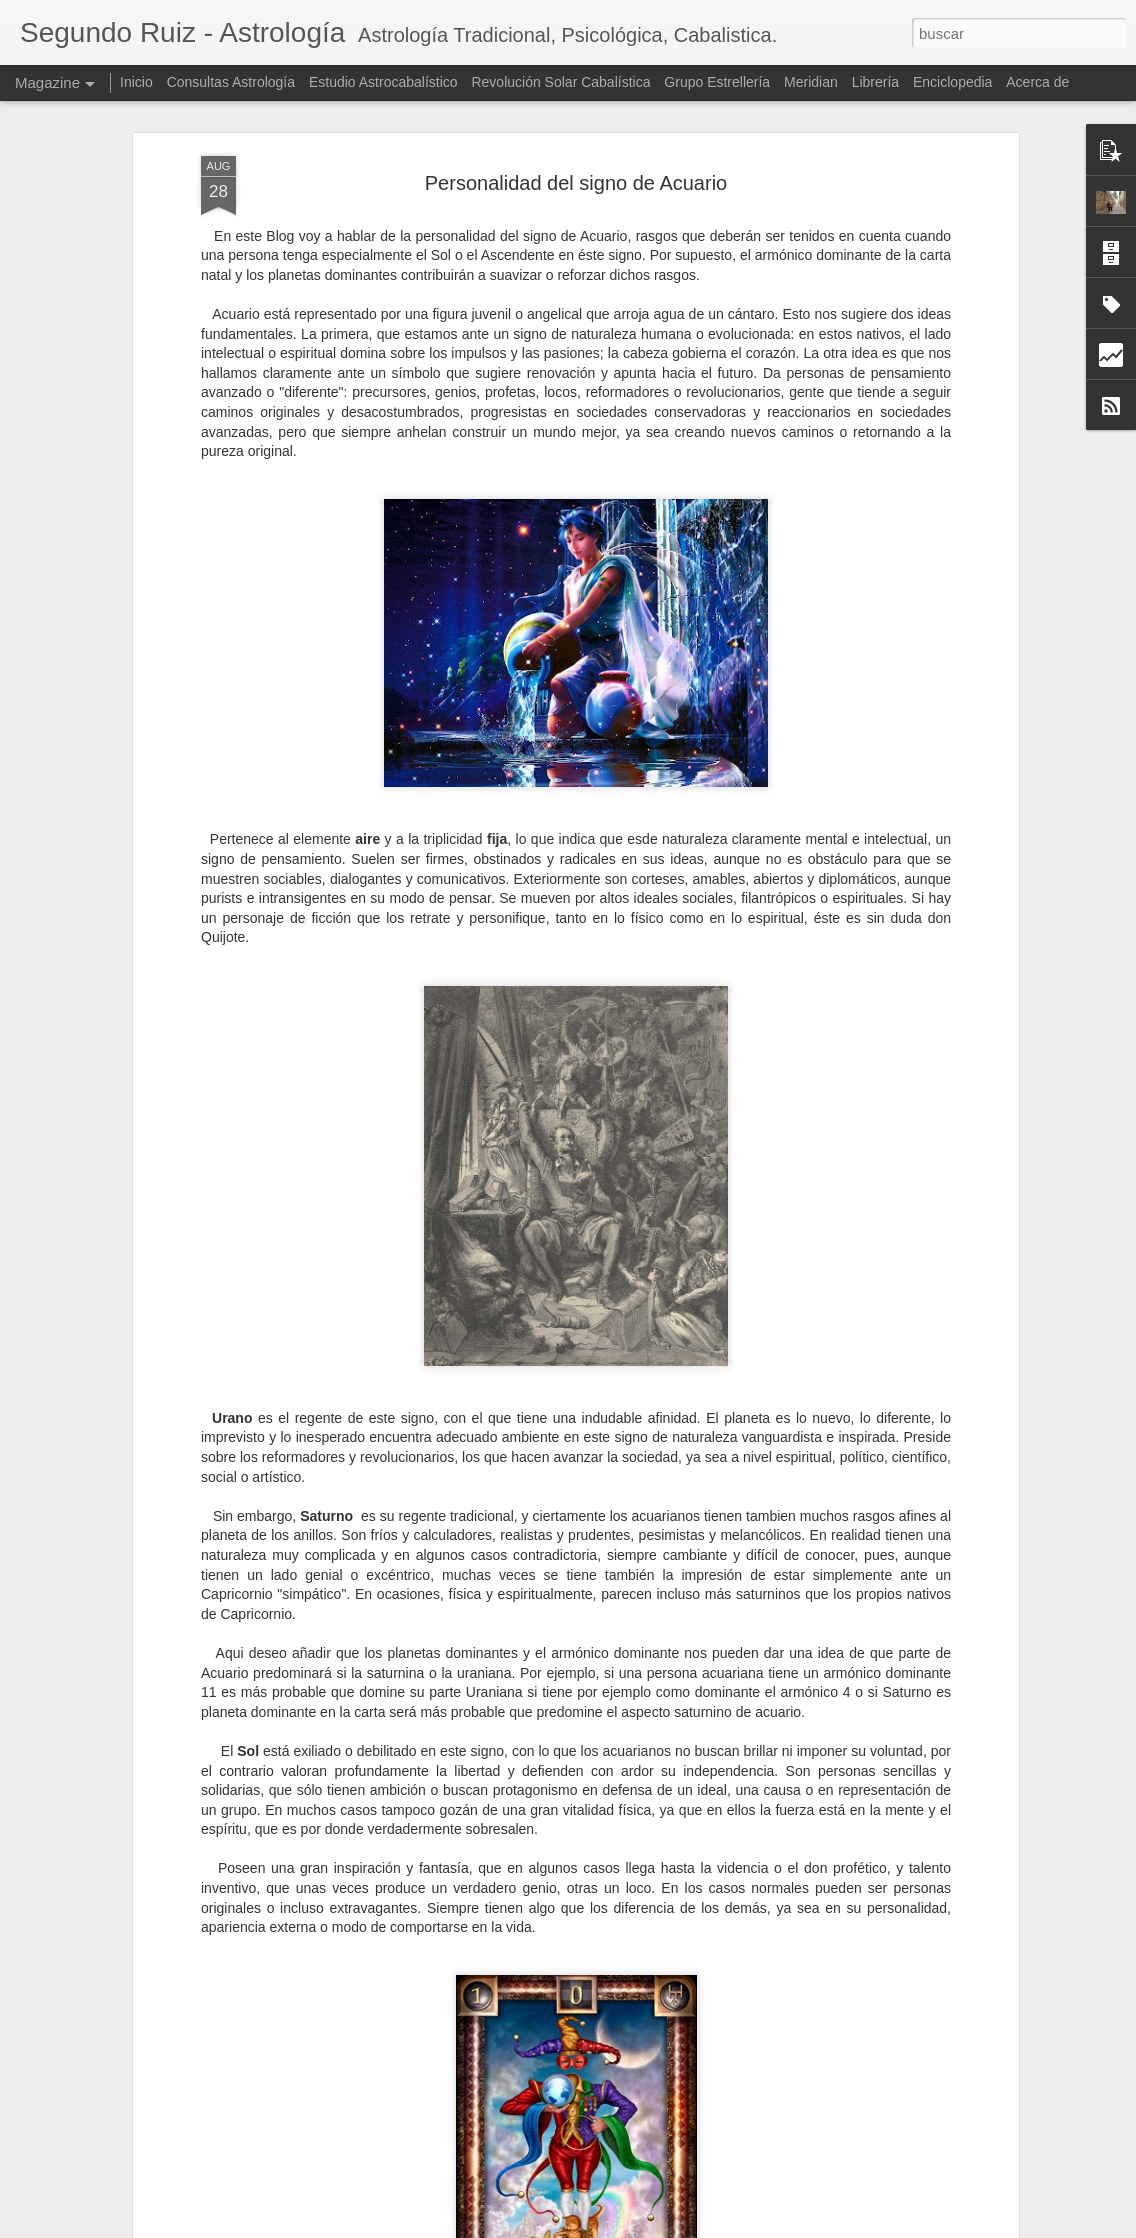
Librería (875, 82)
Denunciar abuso (749, 2227)
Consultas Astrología (231, 82)
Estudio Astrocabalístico (383, 82)
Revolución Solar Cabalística (560, 82)
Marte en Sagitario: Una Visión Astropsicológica (535, 1988)
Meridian (811, 82)
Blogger (683, 2227)
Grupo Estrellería (717, 82)
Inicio (136, 82)
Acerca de (1037, 82)
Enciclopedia (954, 82)
